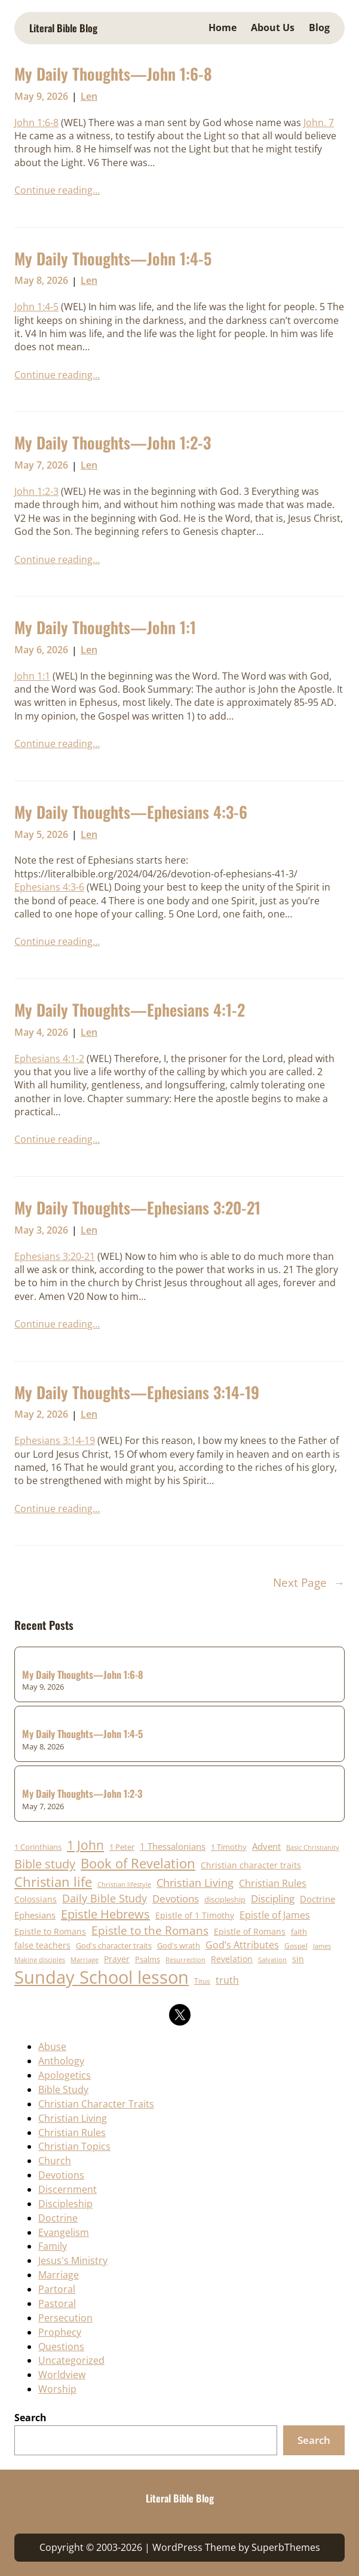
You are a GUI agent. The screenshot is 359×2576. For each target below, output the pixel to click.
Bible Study (63, 2089)
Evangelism (63, 2232)
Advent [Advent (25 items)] (266, 1846)
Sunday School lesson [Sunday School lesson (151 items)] (101, 1977)
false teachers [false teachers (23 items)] (42, 1945)
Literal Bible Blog (63, 27)
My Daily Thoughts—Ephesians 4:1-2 (129, 1010)
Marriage (58, 2274)
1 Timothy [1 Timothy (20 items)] (229, 1846)
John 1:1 (32, 676)
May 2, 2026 (41, 1414)
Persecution (65, 2317)
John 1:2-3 (36, 491)
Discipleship (65, 2203)
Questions (61, 2346)
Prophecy (59, 2332)
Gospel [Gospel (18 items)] (296, 1946)
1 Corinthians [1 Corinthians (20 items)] (38, 1846)
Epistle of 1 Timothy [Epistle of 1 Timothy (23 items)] (194, 1915)
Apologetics (64, 2075)
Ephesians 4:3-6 (49, 887)
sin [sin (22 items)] (298, 1959)
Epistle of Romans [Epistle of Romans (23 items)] (250, 1931)
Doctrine (58, 2218)
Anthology (61, 2060)
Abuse (52, 2046)
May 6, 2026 (41, 649)
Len (89, 96)
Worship (57, 2389)
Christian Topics (74, 2146)
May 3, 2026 (41, 1230)
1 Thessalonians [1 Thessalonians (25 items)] (172, 1846)
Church (54, 2160)
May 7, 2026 (41, 465)
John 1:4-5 (36, 306)
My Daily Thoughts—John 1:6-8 (113, 74)
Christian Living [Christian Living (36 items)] (195, 1883)
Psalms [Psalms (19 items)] (147, 1959)
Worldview (61, 2374)
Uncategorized (71, 2360)
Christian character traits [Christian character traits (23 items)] (251, 1865)
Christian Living (72, 2118)
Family (52, 2246)
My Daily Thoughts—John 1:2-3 (112, 442)
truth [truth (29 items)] (227, 1980)
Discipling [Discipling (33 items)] (272, 1898)
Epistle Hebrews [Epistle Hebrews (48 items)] (105, 1914)
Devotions (61, 2175)
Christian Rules (72, 2132)
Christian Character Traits (96, 2103)
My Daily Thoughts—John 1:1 (105, 627)
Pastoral (57, 2303)
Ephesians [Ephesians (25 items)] (35, 1915)
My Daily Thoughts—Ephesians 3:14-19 (136, 1392)
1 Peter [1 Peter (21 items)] (121, 1846)
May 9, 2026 (41, 96)
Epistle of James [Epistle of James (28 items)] (275, 1915)
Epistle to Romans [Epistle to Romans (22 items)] (50, 1931)
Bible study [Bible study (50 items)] (44, 1863)
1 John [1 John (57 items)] (85, 1844)
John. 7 (318, 122)
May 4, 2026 (41, 1032)
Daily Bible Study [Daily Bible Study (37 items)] (104, 1898)
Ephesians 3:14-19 (54, 1440)
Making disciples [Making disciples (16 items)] (39, 1959)
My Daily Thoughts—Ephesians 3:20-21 (137, 1207)
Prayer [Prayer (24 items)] (117, 1959)
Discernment (67, 2189)
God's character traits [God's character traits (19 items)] (114, 1946)
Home (222, 27)
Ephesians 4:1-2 (49, 1058)
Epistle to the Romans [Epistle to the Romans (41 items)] (149, 1930)
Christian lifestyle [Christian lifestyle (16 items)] (124, 1884)
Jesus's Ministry (73, 2260)
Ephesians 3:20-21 (54, 1256)
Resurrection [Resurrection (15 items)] (185, 1960)
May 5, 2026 (41, 834)
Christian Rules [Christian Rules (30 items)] (272, 1883)
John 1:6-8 (36, 122)
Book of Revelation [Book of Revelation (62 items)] (138, 1863)
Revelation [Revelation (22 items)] (232, 1959)
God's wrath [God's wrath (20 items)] (178, 1945)
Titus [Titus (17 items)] (202, 1980)
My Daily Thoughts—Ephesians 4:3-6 (130, 812)
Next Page (309, 1582)
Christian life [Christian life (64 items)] (53, 1882)
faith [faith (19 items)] (299, 1932)
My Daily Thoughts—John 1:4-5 (112, 258)
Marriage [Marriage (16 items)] (84, 1959)
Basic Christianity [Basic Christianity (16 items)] (312, 1847)
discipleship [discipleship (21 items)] (225, 1899)
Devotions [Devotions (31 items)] (175, 1898)
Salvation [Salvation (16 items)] (272, 1959)
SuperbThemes (285, 2547)
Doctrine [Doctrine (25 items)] (317, 1899)
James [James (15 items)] (322, 1946)
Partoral (56, 2289)
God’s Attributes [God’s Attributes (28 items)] (242, 1945)
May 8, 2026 (41, 280)
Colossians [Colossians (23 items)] (35, 1899)
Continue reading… (57, 190)
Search (30, 2417)
